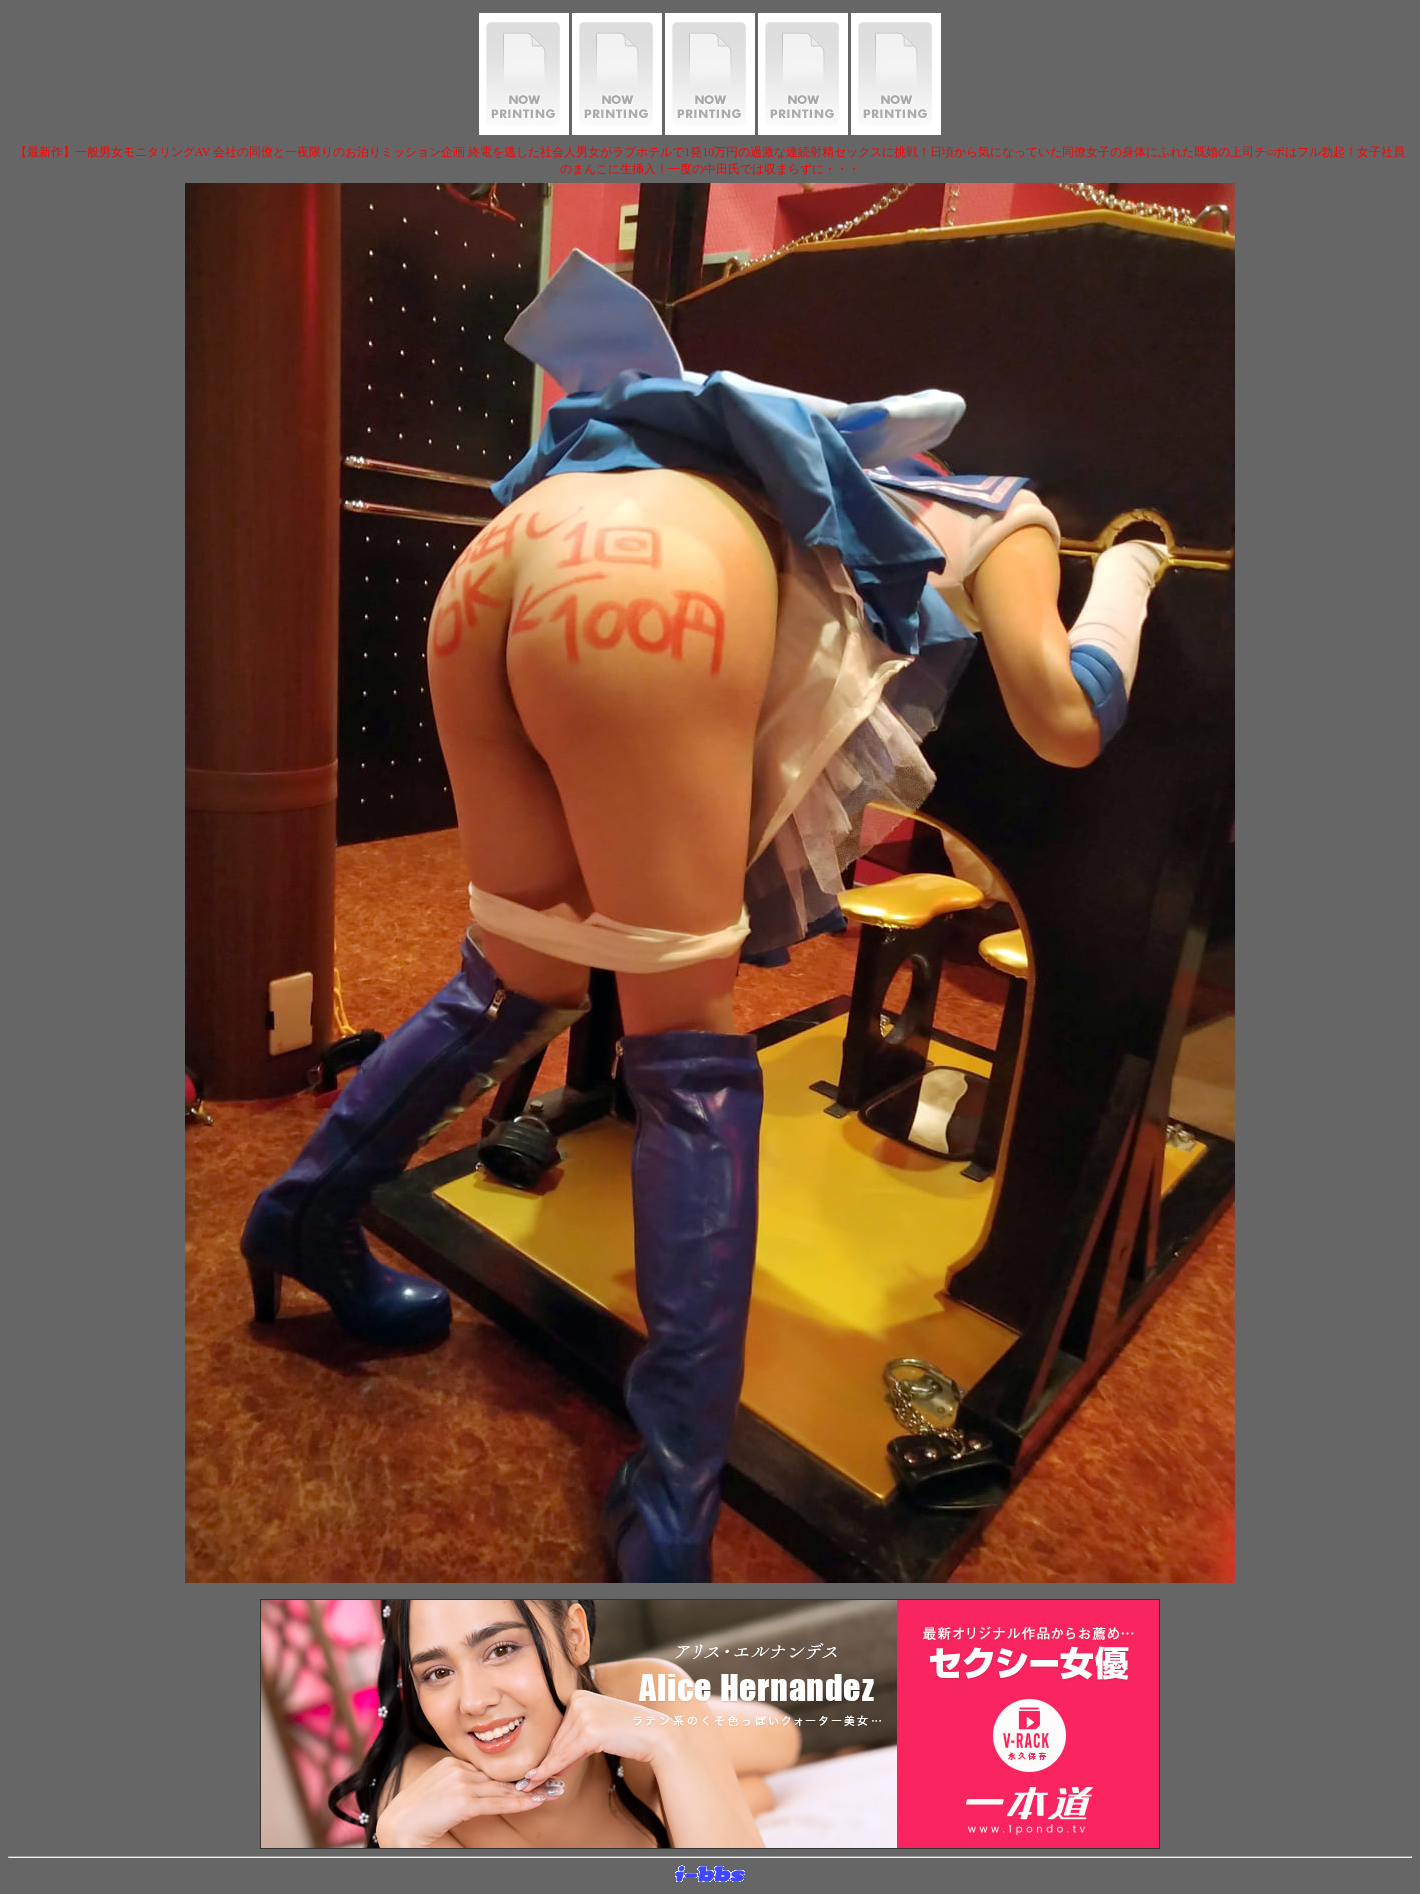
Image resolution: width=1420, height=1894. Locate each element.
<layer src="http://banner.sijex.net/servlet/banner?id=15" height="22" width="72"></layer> (710, 1875)
